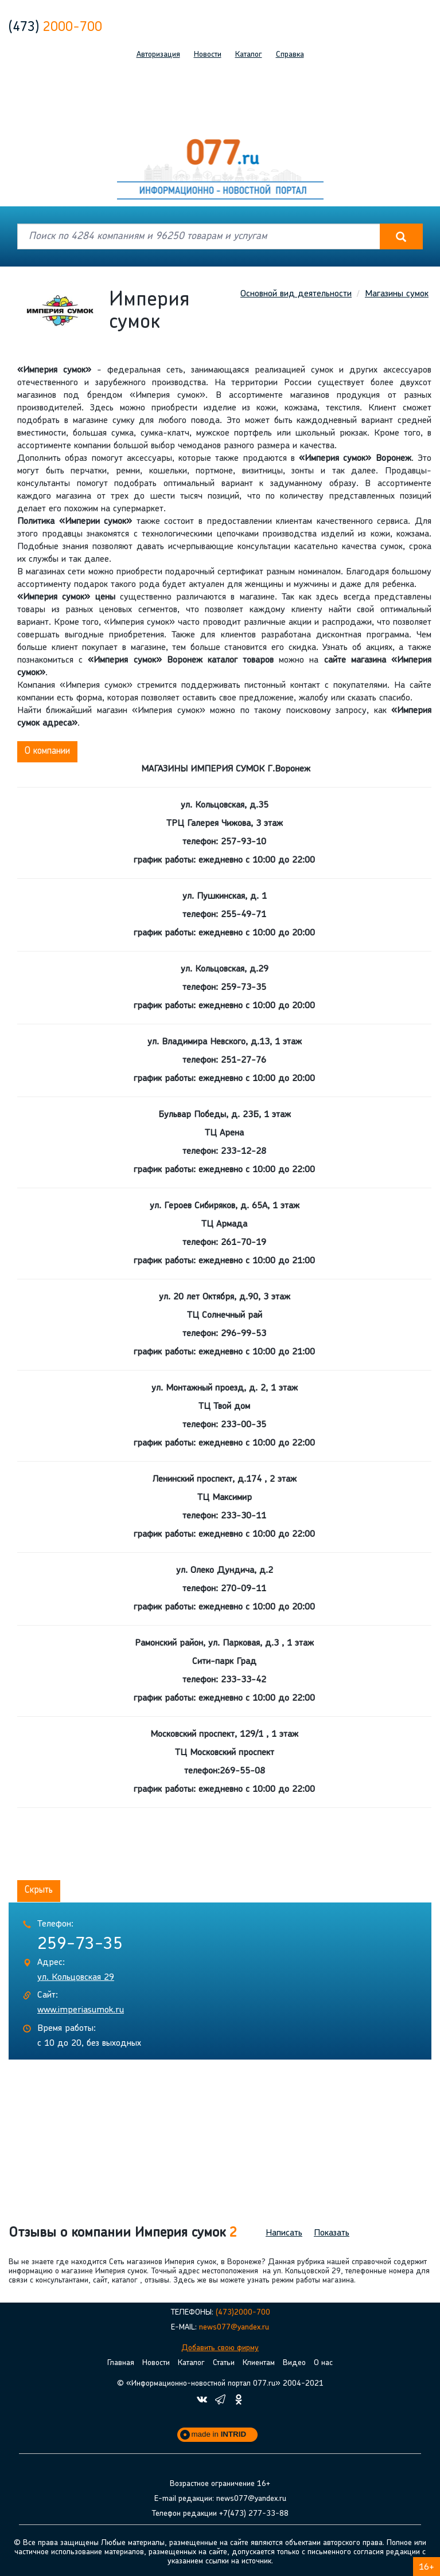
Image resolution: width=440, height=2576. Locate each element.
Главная (120, 2361)
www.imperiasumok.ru (80, 2008)
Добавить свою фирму (220, 2346)
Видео (294, 2361)
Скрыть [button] (39, 1889)
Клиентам (259, 2361)
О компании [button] (47, 751)
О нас (323, 2361)
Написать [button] (284, 2231)
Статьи (224, 2361)
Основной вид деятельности (296, 294)
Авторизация (158, 54)
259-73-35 (80, 1943)
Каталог (248, 54)
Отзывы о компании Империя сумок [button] (123, 2231)
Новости (207, 54)
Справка (290, 54)
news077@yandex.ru (234, 2325)
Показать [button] (331, 2231)
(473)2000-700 (243, 2311)
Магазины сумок (397, 294)
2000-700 (55, 28)
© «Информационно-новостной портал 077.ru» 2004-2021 (220, 2382)
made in (219, 2432)
